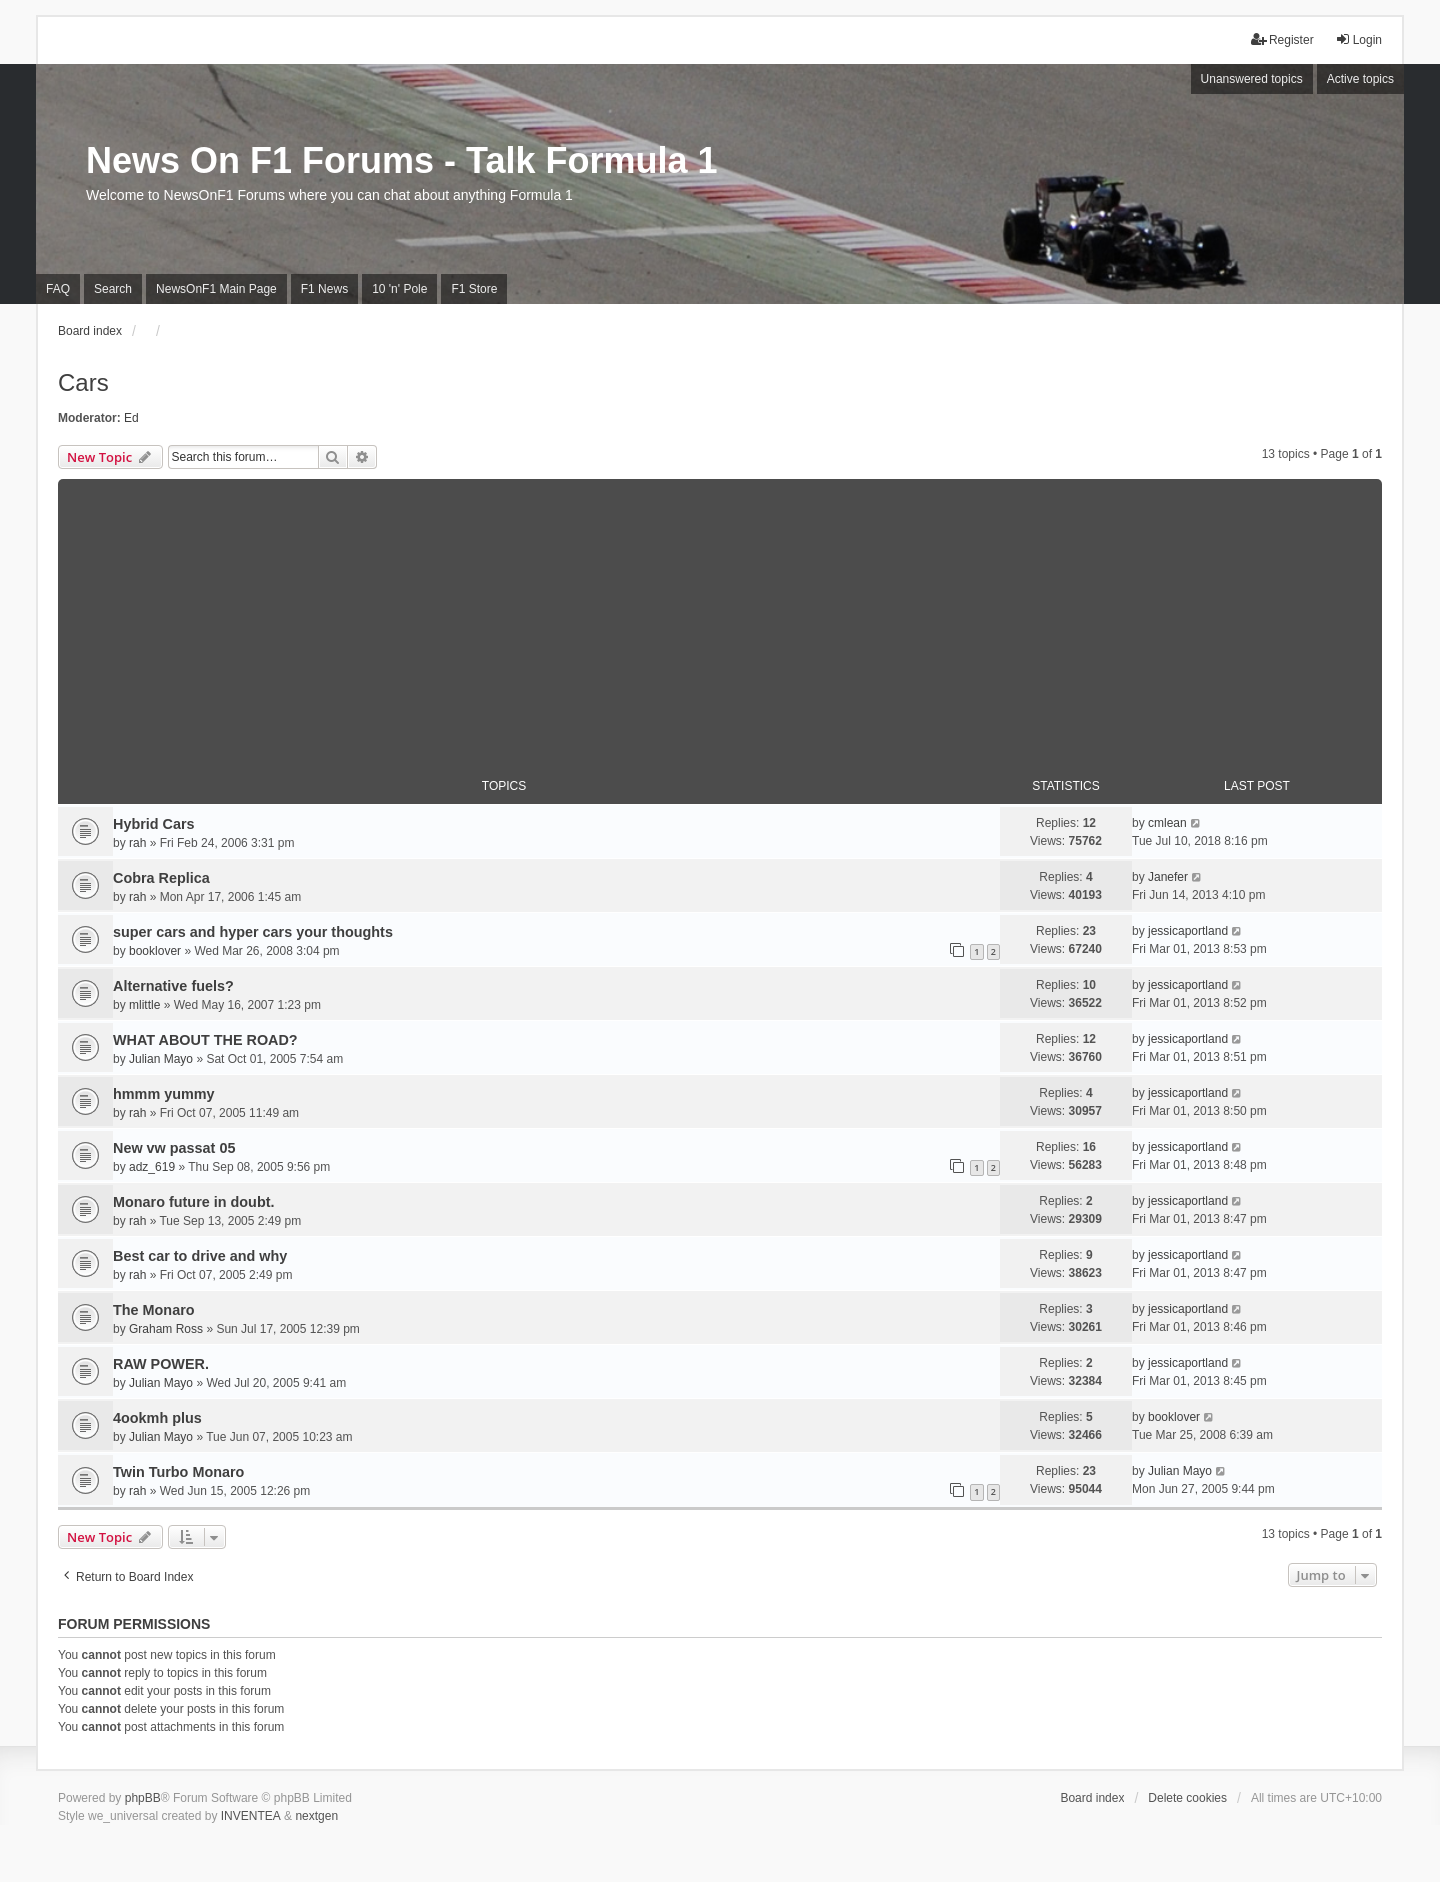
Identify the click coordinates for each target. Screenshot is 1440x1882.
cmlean (1167, 823)
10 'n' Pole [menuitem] (399, 289)
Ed (131, 418)
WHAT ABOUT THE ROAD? (205, 1040)
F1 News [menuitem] (324, 289)
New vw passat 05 (174, 1148)
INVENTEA (251, 1816)
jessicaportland (1188, 931)
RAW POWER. (161, 1364)
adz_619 (152, 1167)
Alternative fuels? (173, 986)
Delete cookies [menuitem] (1187, 1798)
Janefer (1168, 877)
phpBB (143, 1798)
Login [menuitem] (1358, 39)
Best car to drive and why (200, 1256)
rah (137, 843)
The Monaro (154, 1310)
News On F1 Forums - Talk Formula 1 (401, 160)
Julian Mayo (161, 1059)
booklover (155, 951)
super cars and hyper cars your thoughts (253, 932)
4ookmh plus (157, 1418)
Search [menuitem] (113, 289)
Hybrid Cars (154, 824)
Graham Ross (166, 1329)
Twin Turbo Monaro (178, 1472)
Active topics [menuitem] (1360, 79)
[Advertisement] (720, 619)
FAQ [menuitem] (58, 289)
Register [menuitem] (1282, 39)
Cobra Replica (161, 878)
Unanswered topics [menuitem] (1252, 79)
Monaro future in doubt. (193, 1202)
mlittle (144, 1005)
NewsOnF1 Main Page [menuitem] (216, 289)
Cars (83, 382)
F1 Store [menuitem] (474, 289)
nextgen (316, 1816)
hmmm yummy (164, 1094)
